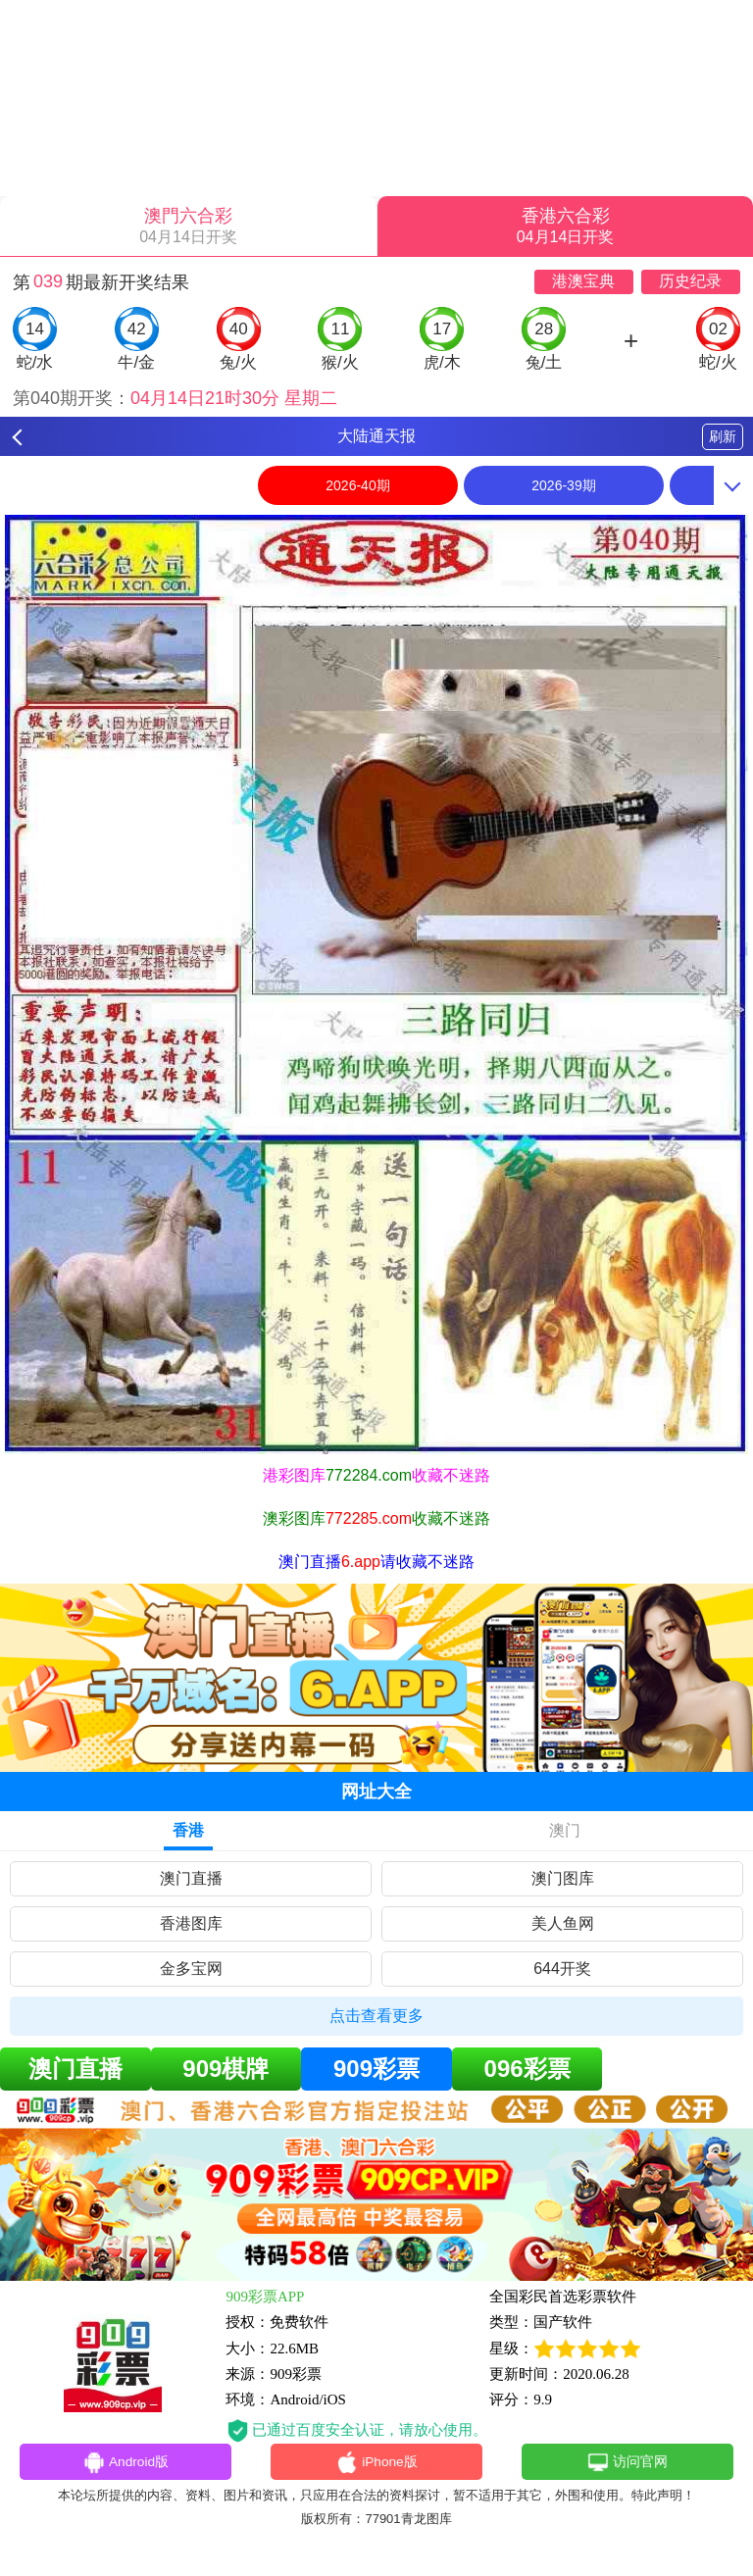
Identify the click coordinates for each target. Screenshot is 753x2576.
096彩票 (527, 2068)
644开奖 (562, 1968)
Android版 (125, 2464)
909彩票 (376, 2068)
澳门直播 (191, 1878)
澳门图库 (562, 1878)
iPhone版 (377, 2464)
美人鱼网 (562, 1923)
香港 (188, 1830)
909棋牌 (225, 2068)
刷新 (722, 436)
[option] (376, 984)
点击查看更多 (376, 2015)
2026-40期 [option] (357, 485)
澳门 (564, 1830)
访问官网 (627, 2464)
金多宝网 (191, 1968)
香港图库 (191, 1923)
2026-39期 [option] (563, 485)
